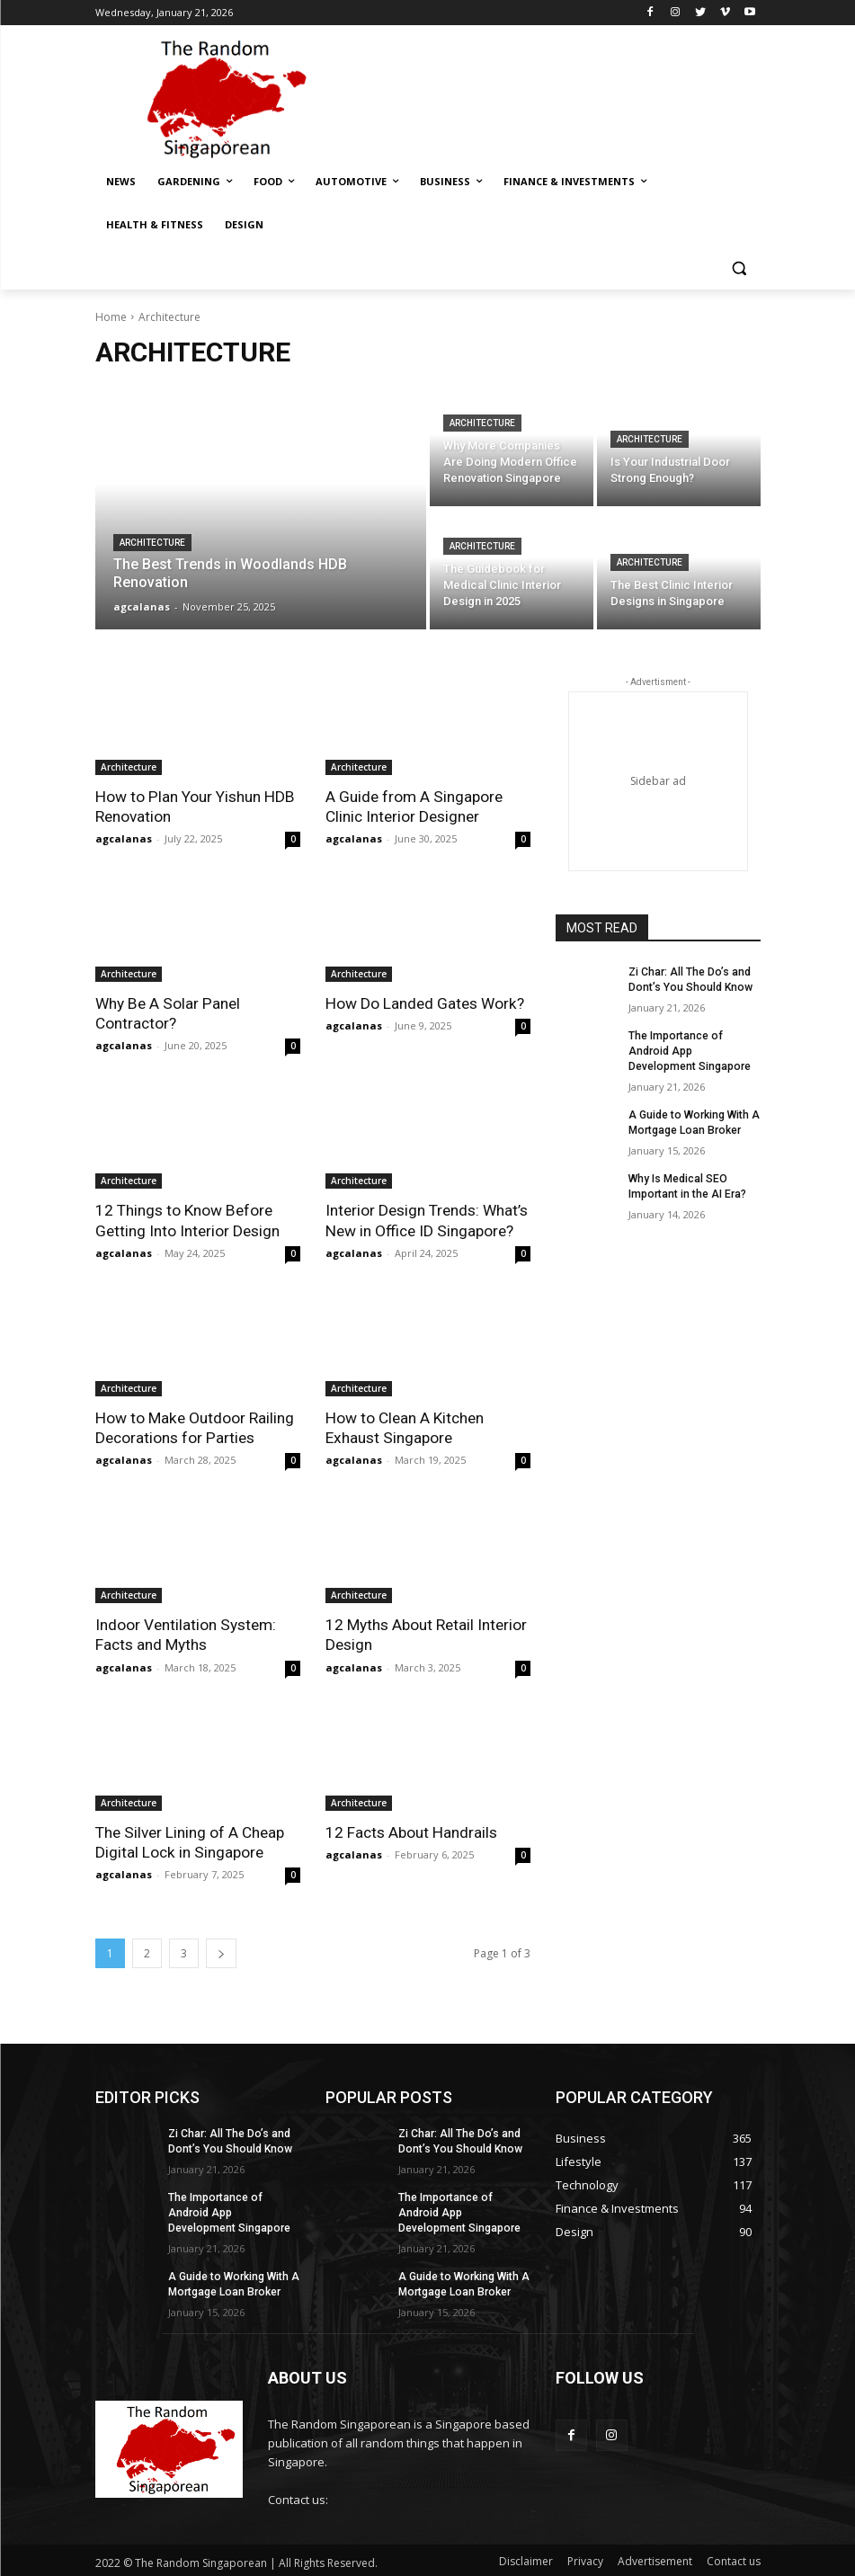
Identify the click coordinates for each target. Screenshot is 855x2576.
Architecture (152, 543)
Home (111, 317)
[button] (739, 268)
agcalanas (123, 838)
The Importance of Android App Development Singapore (688, 1050)
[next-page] (221, 1951)
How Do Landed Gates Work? (423, 1003)
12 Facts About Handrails (410, 1831)
